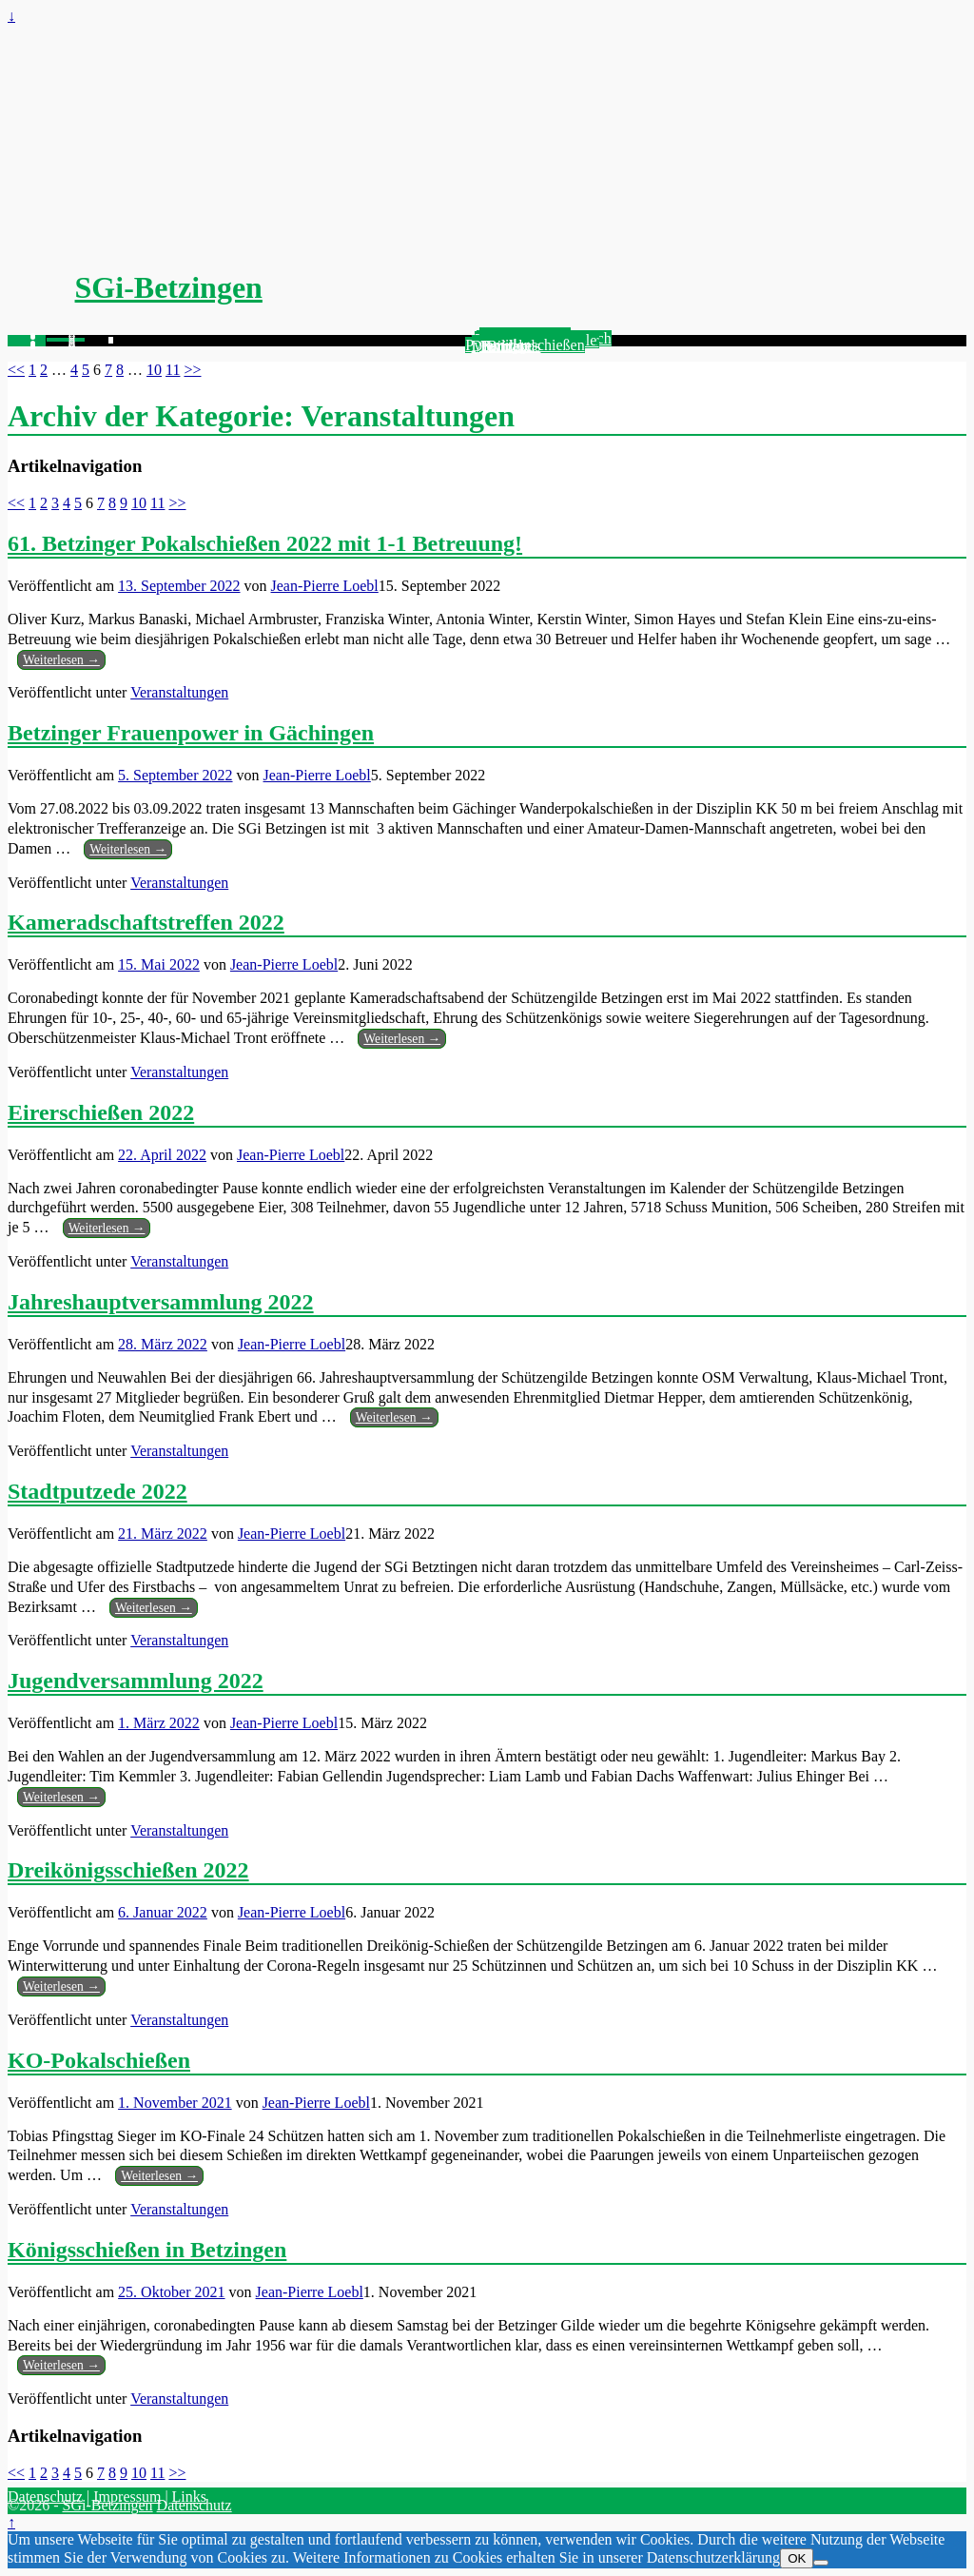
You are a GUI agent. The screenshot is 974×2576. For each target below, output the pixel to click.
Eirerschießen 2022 (101, 1112)
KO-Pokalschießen (99, 2060)
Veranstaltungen (179, 692)
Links (189, 2496)
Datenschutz (45, 2496)
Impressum (127, 2496)
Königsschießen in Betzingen (147, 2249)
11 (173, 370)
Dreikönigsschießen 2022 (128, 1870)
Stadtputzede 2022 (97, 1491)
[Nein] (820, 2563)
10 (154, 370)
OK (797, 2558)
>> (192, 370)
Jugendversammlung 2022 (135, 1680)
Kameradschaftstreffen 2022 (146, 922)
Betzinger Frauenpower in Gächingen (191, 732)
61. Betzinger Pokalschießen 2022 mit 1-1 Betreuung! (265, 543)
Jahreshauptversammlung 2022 (161, 1301)
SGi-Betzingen (169, 287)
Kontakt (506, 346)
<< (16, 370)
